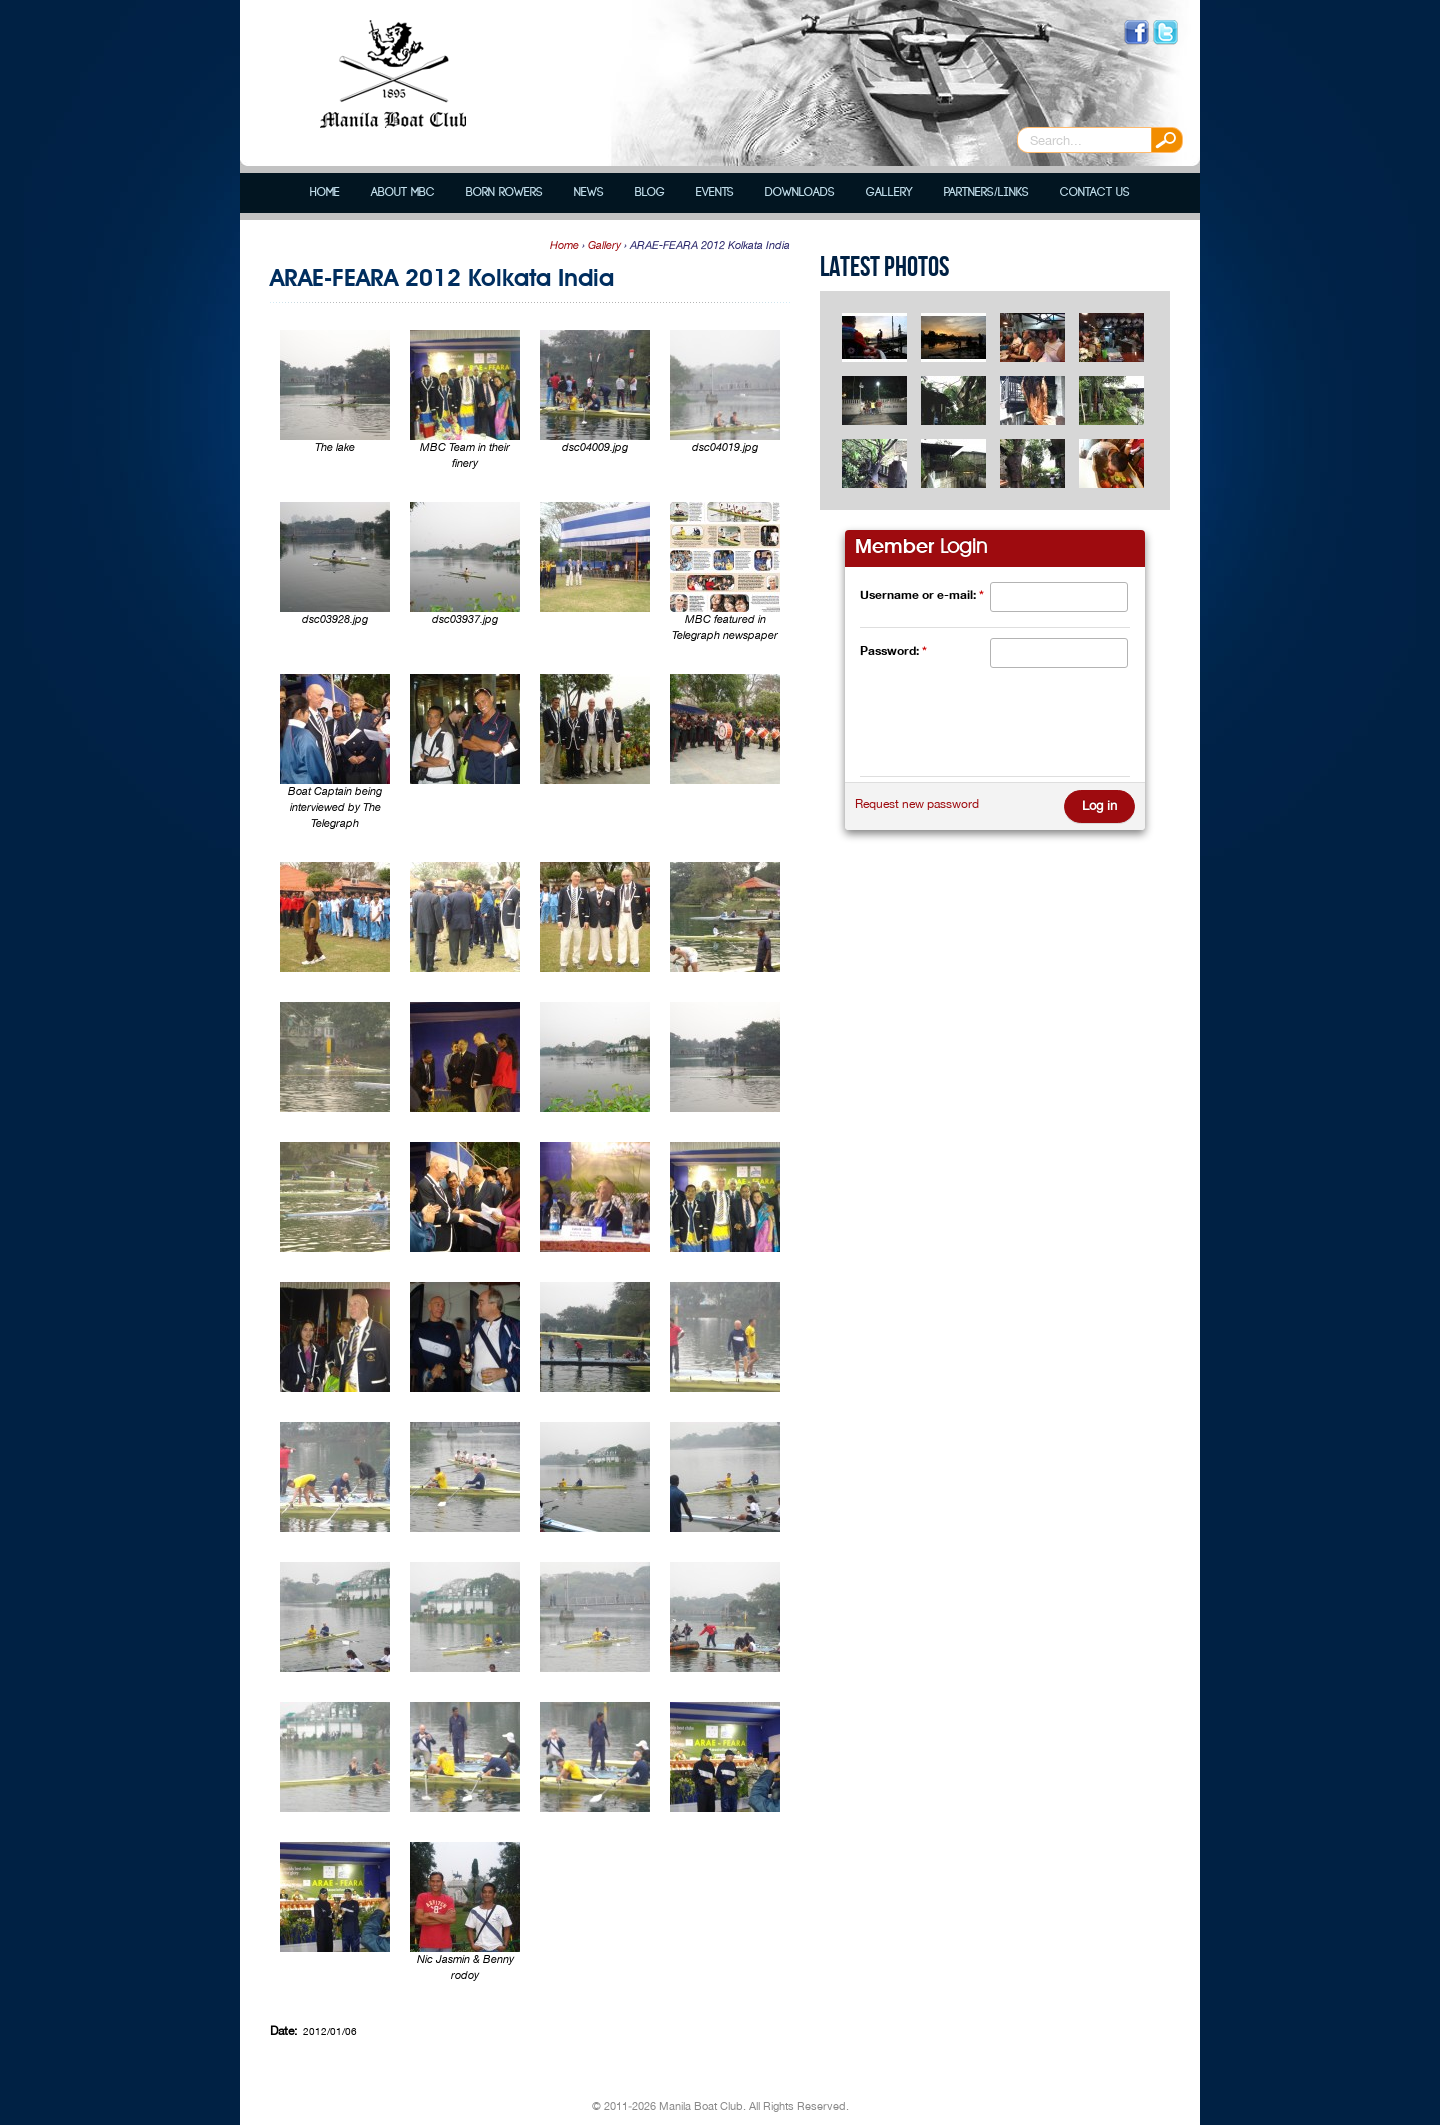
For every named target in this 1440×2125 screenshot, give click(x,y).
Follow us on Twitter (1165, 32)
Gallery (889, 192)
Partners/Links (986, 192)
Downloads (800, 192)
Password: (893, 650)
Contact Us (1095, 192)
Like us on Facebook (1136, 32)
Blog (650, 192)
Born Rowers (504, 192)
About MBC (403, 192)
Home (325, 192)
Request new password (917, 804)
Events (715, 192)
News (589, 192)
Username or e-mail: (922, 594)
